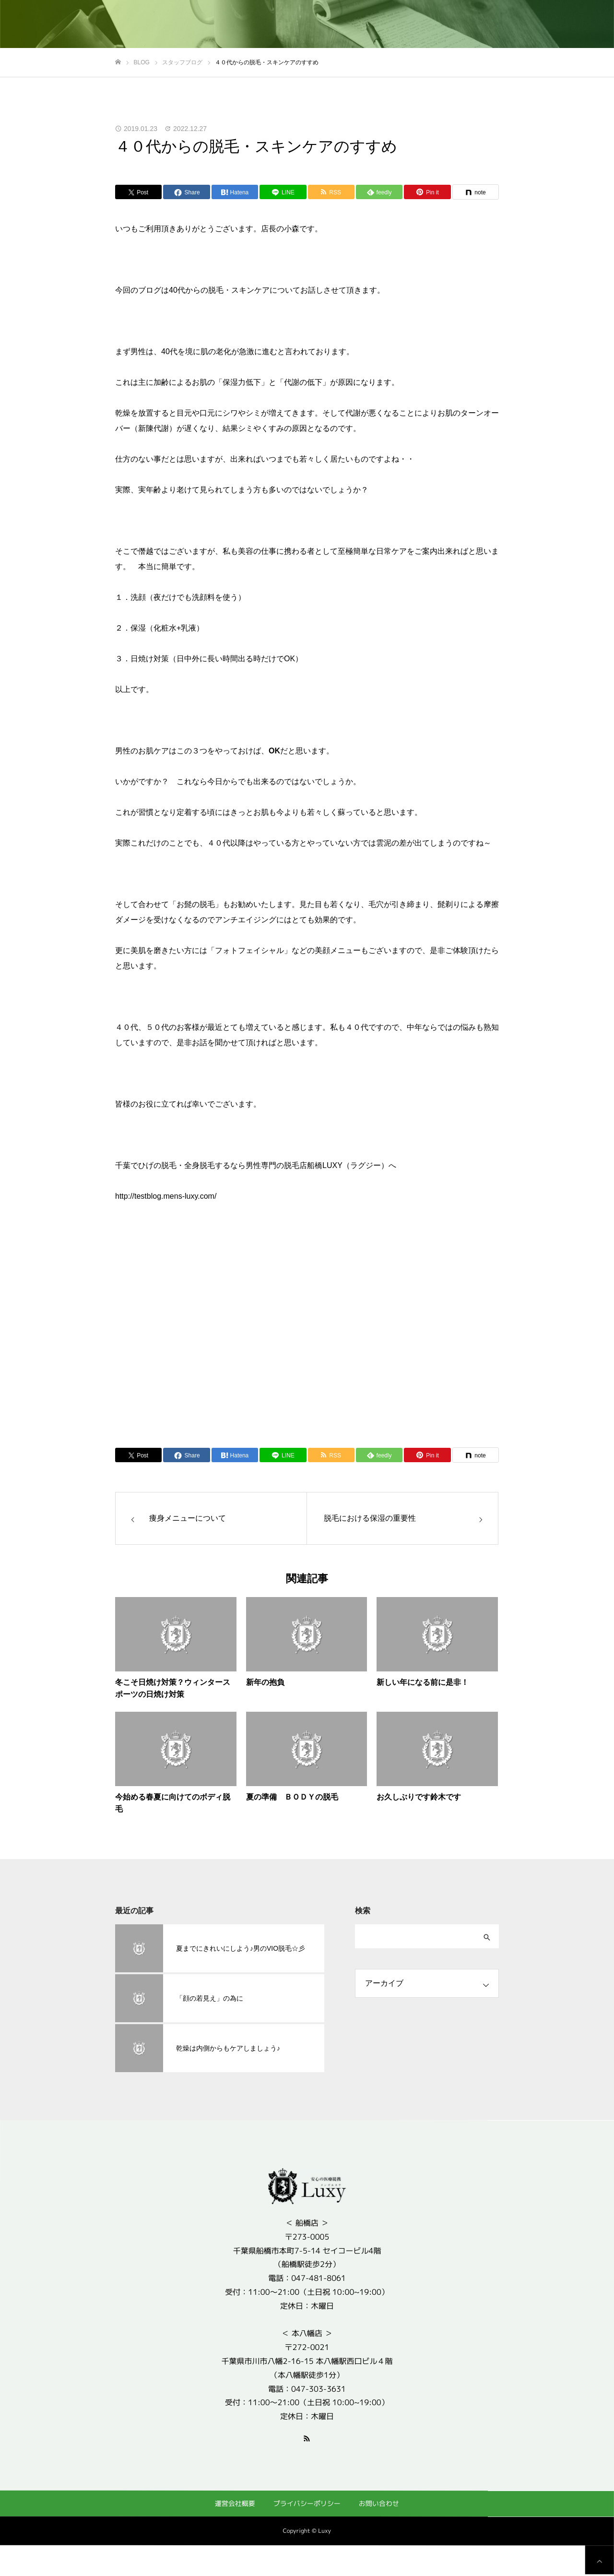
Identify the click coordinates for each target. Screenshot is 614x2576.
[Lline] (283, 192)
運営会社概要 (235, 2502)
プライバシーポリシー (307, 2503)
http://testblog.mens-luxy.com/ (165, 1196)
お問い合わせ (379, 2503)
